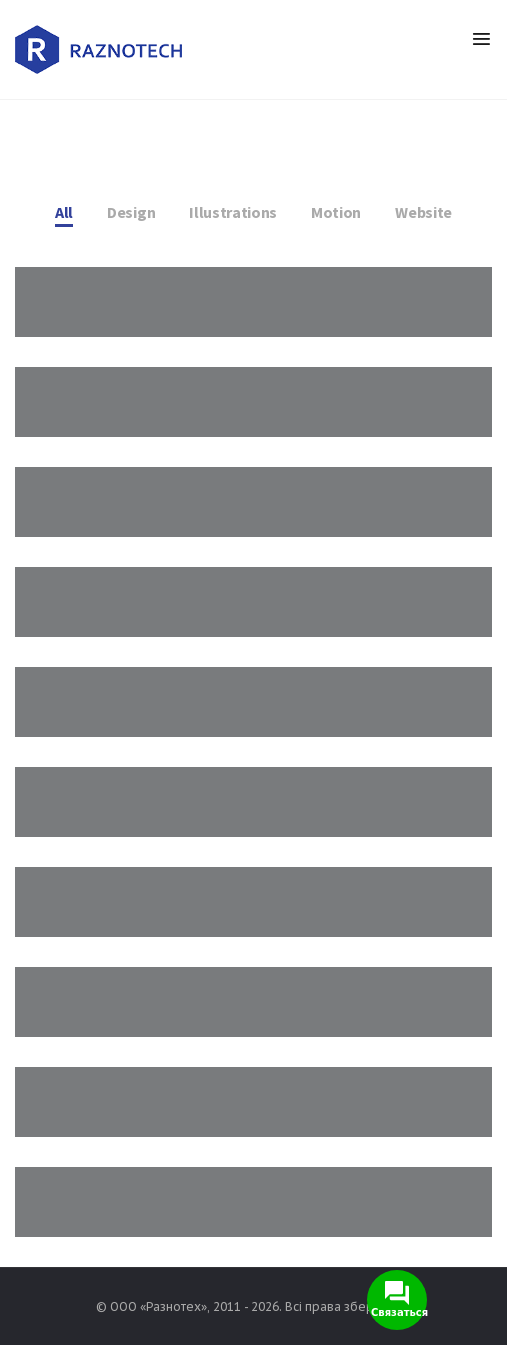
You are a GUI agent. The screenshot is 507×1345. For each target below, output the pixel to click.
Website (423, 212)
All (64, 212)
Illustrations (233, 212)
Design (131, 212)
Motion (336, 212)
